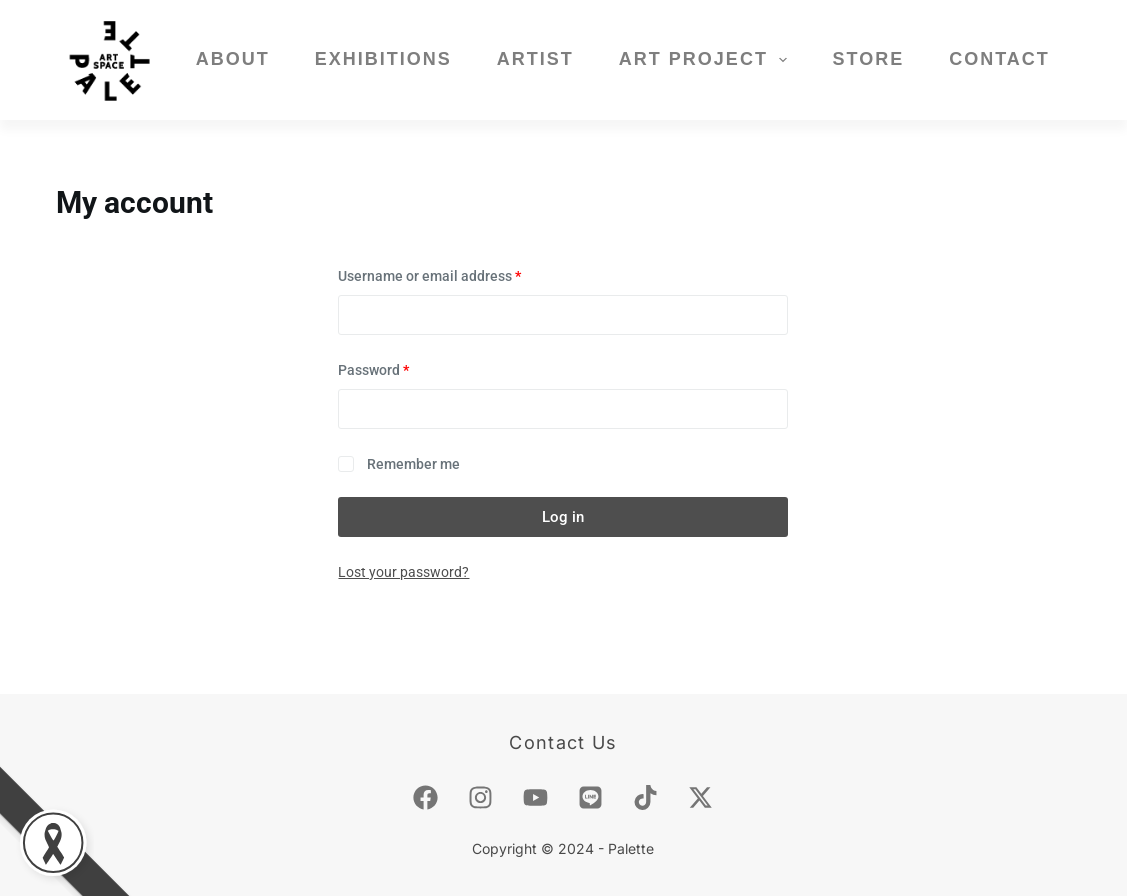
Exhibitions (383, 59)
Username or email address (458, 274)
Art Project (707, 60)
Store (868, 59)
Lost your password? (403, 572)
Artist (535, 59)
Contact (999, 59)
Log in (563, 517)
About (233, 59)
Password (402, 368)
